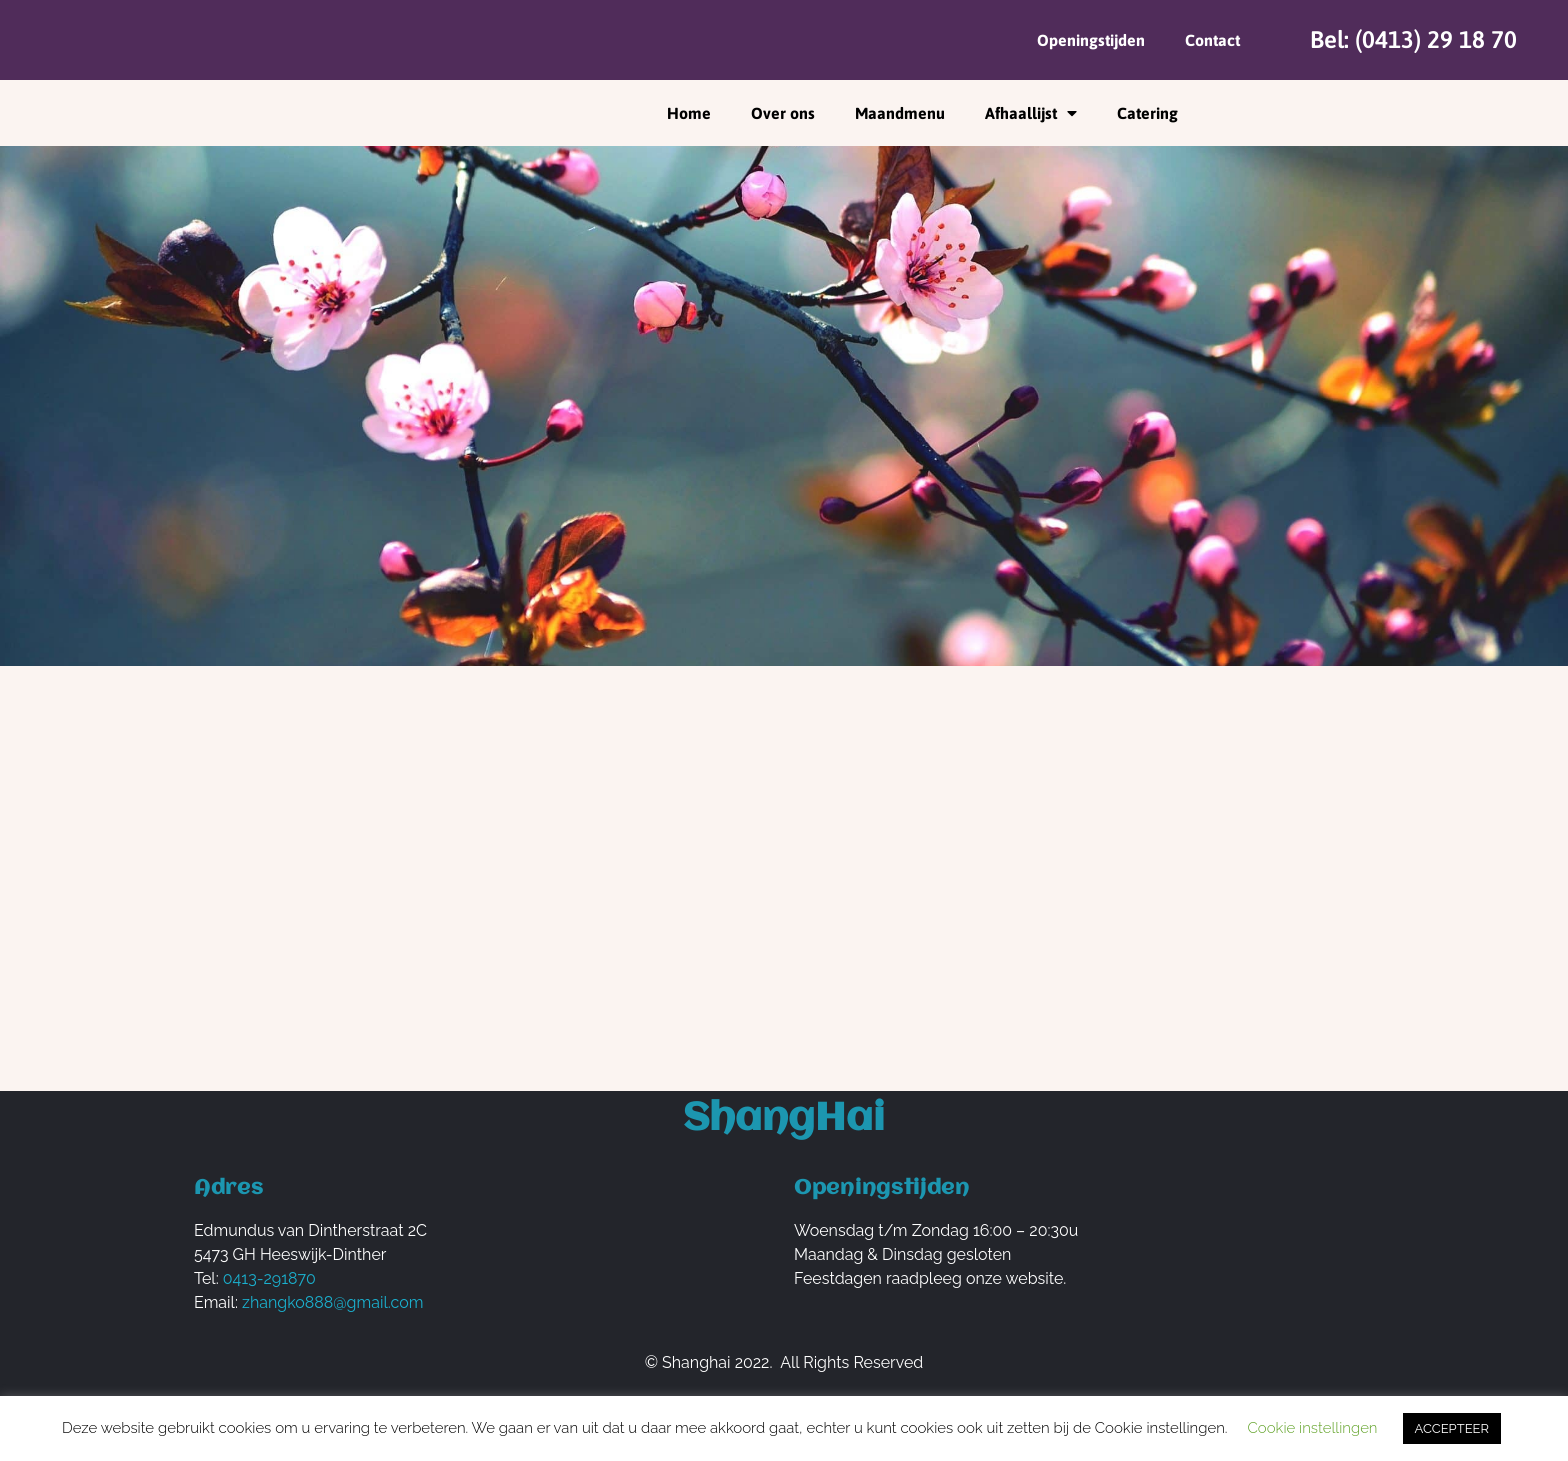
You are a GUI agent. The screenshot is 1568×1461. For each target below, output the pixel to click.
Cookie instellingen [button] (1312, 1428)
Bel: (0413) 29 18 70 (1413, 39)
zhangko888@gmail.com (332, 1302)
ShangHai (784, 1119)
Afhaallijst (1031, 113)
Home (689, 113)
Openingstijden (1091, 40)
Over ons (783, 113)
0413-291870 (269, 1278)
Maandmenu (900, 113)
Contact (1212, 40)
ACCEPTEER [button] (1452, 1428)
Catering (1147, 113)
